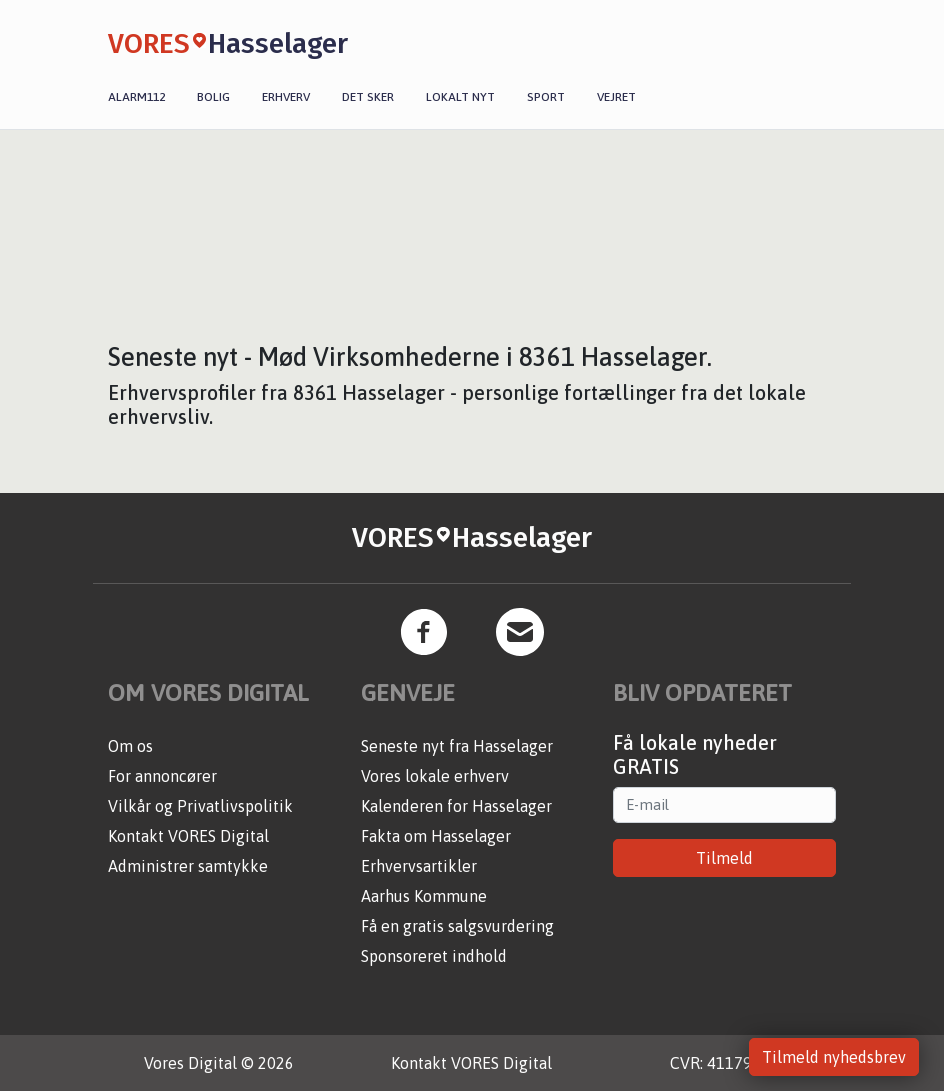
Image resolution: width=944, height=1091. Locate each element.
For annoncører (162, 776)
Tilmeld (724, 858)
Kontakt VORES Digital (188, 836)
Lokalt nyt (460, 97)
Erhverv (286, 97)
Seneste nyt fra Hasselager (457, 746)
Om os (130, 746)
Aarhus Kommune (424, 896)
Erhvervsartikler (419, 866)
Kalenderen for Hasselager (456, 806)
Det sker (368, 97)
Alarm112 (136, 97)
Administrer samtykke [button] (188, 866)
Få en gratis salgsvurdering (457, 926)
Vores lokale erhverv (435, 776)
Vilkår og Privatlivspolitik (200, 806)
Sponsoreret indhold (434, 956)
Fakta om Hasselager (436, 836)
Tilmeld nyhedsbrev (834, 1057)
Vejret (616, 97)
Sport (546, 97)
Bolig (213, 97)
